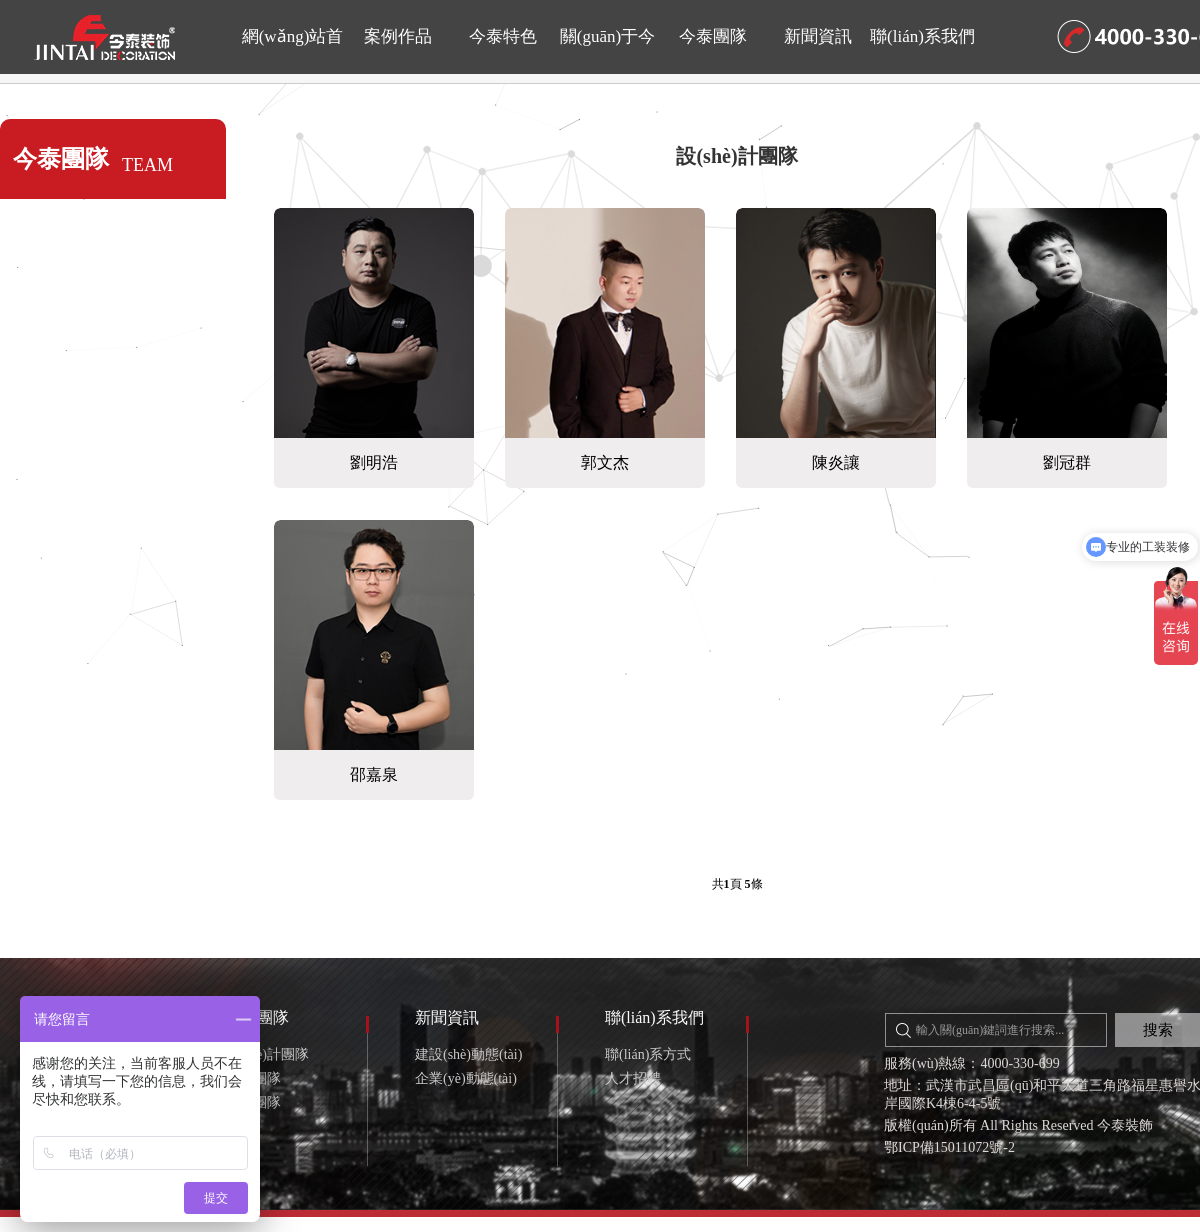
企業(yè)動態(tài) (466, 1078)
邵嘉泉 (374, 774)
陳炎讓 (836, 462)
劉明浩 (374, 462)
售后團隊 (253, 1102)
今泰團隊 (713, 36)
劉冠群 (1067, 462)
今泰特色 (503, 36)
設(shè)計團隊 (736, 156)
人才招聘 (633, 1078)
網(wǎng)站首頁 (293, 50)
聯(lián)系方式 (648, 1054)
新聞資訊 (818, 36)
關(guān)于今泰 (607, 50)
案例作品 (398, 36)
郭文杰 (605, 462)
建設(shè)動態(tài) (468, 1054)
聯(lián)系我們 (922, 36)
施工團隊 (253, 1078)
